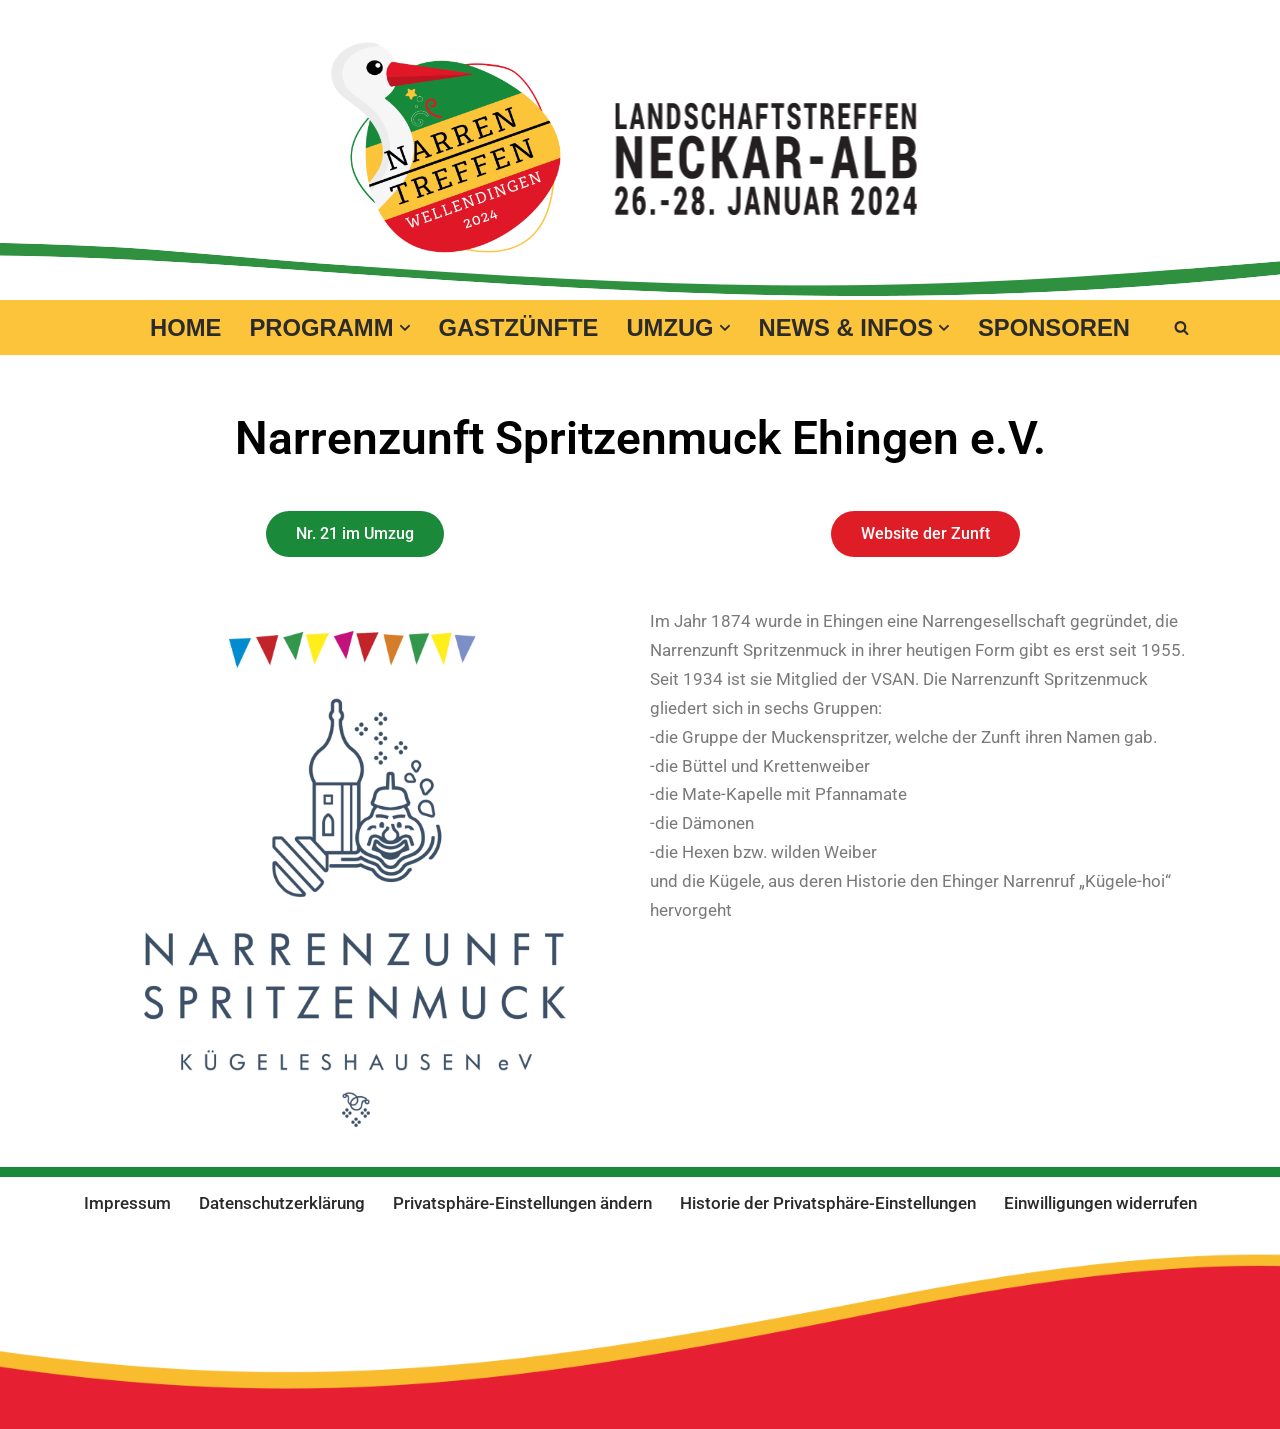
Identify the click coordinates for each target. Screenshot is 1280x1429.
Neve (35, 1254)
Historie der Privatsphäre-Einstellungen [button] (828, 1203)
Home (185, 327)
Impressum (127, 1203)
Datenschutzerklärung (282, 1203)
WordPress (230, 1254)
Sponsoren (1054, 327)
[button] (405, 328)
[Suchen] (1181, 327)
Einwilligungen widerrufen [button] (1100, 1203)
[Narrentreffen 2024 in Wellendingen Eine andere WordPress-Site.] (446, 148)
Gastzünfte (518, 327)
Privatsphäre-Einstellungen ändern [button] (522, 1203)
